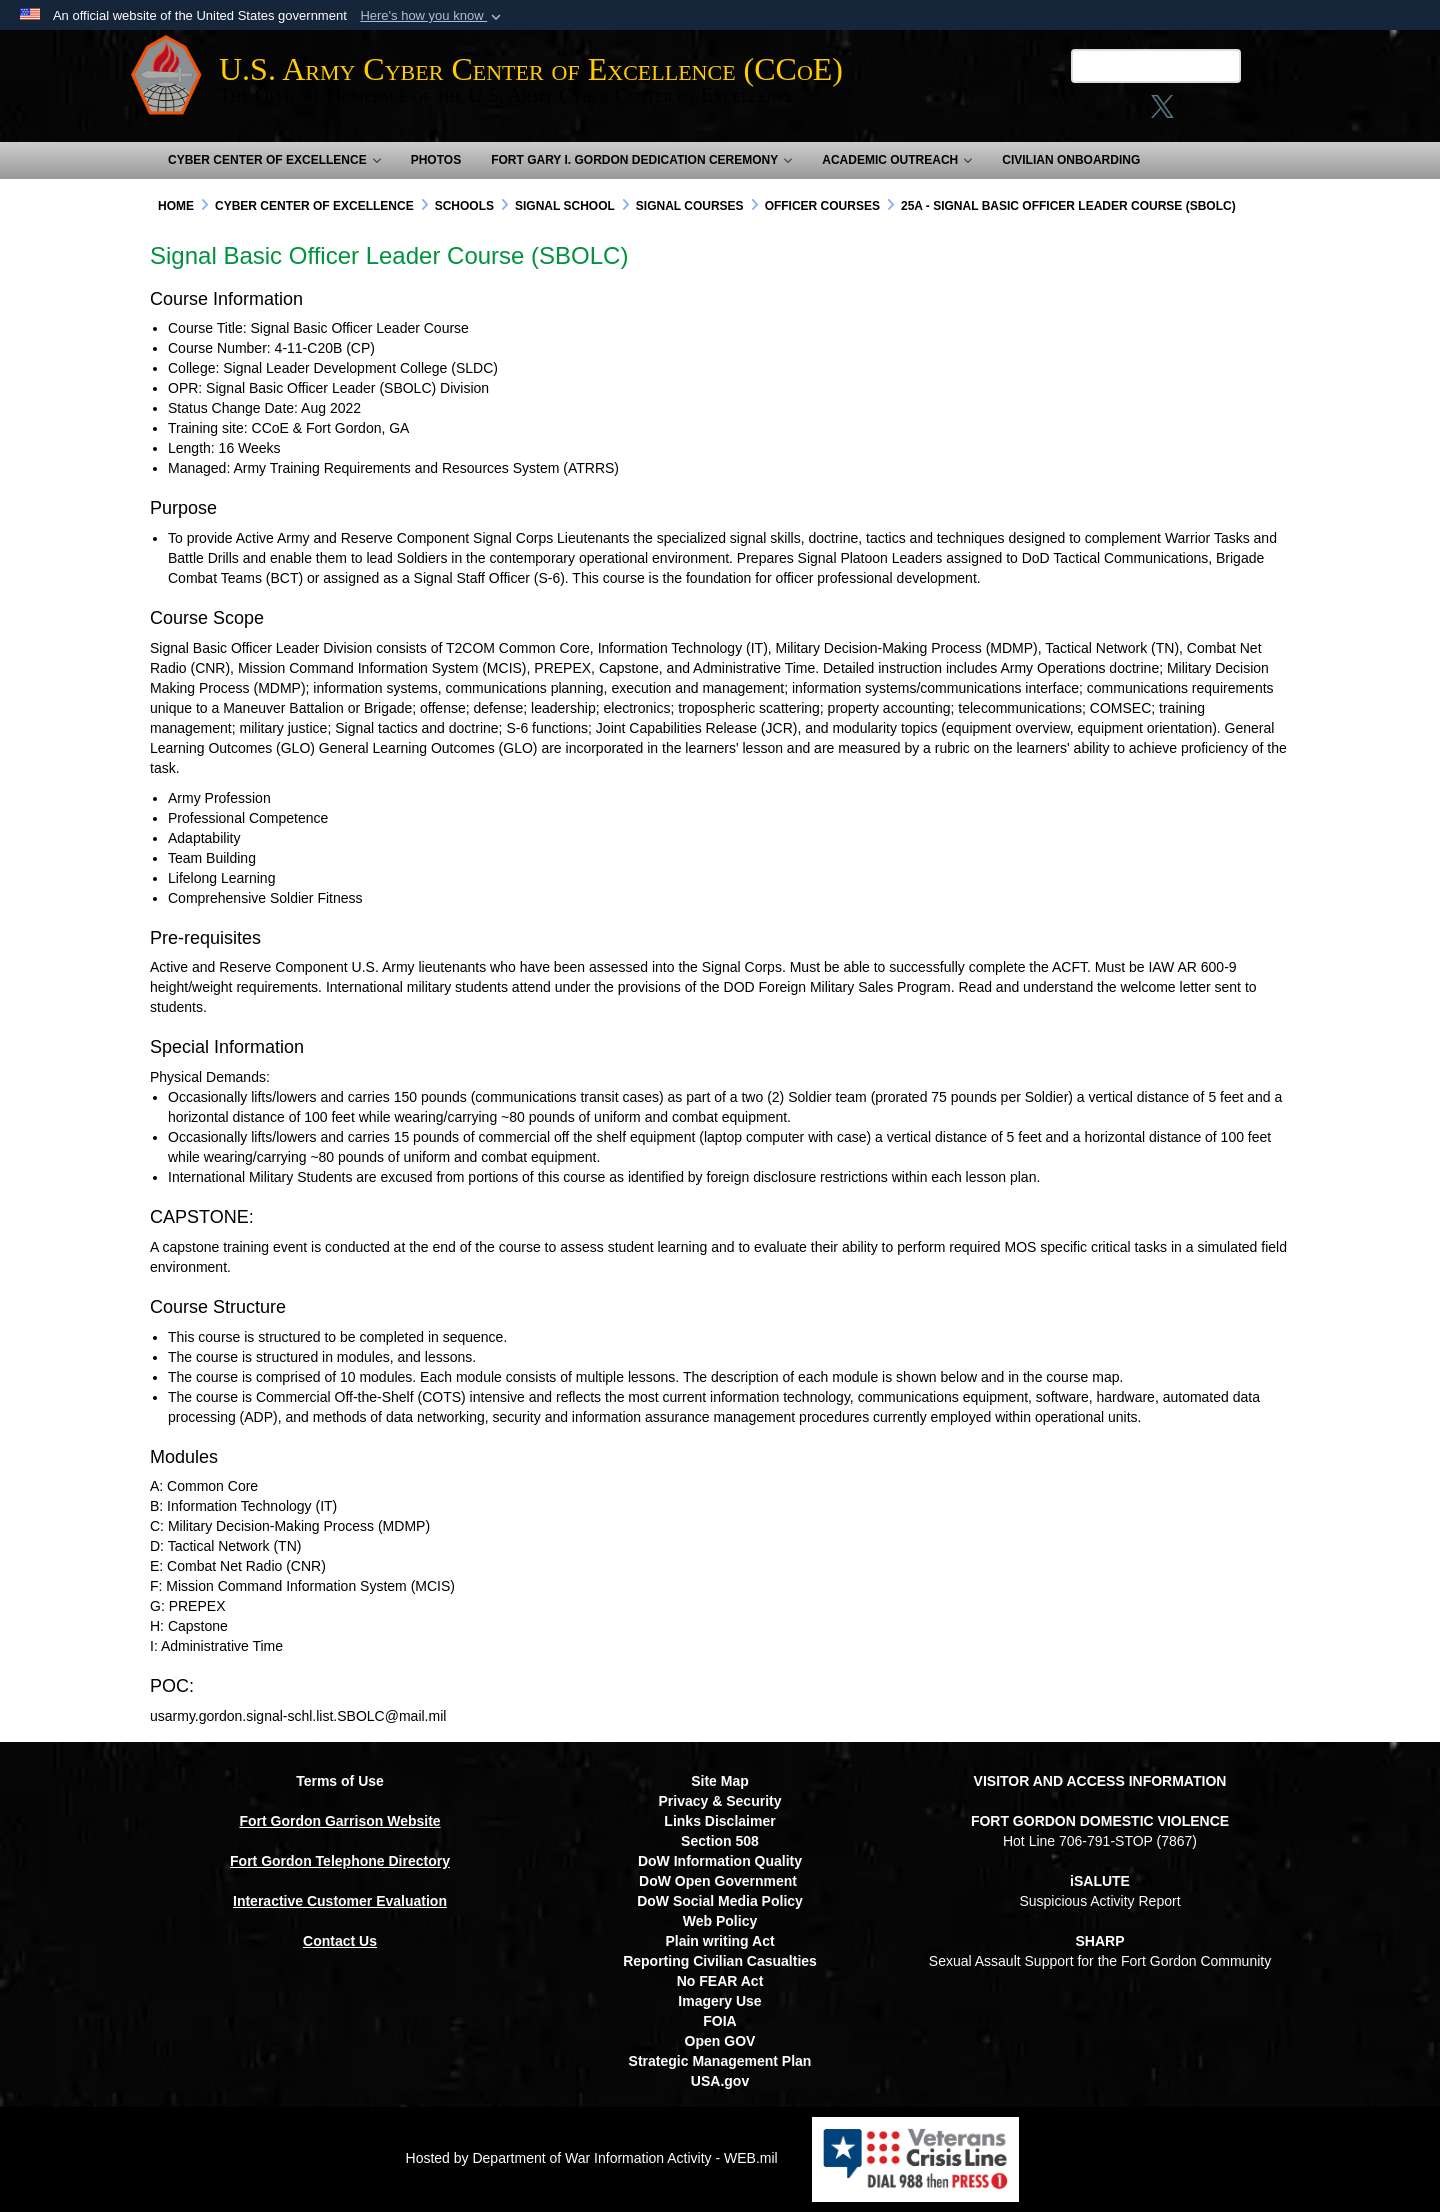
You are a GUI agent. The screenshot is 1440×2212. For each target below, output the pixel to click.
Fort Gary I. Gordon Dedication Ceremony (641, 160)
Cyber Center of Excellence (274, 160)
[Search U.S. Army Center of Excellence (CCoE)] (1125, 66)
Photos (436, 160)
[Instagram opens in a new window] (1094, 113)
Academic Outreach (897, 160)
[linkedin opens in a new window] (1168, 113)
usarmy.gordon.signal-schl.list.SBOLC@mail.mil (298, 1716)
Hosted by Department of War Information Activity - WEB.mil (592, 2158)
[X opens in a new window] (1131, 113)
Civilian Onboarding (1071, 160)
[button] (432, 16)
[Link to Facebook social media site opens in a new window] (1056, 113)
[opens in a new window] (1208, 113)
